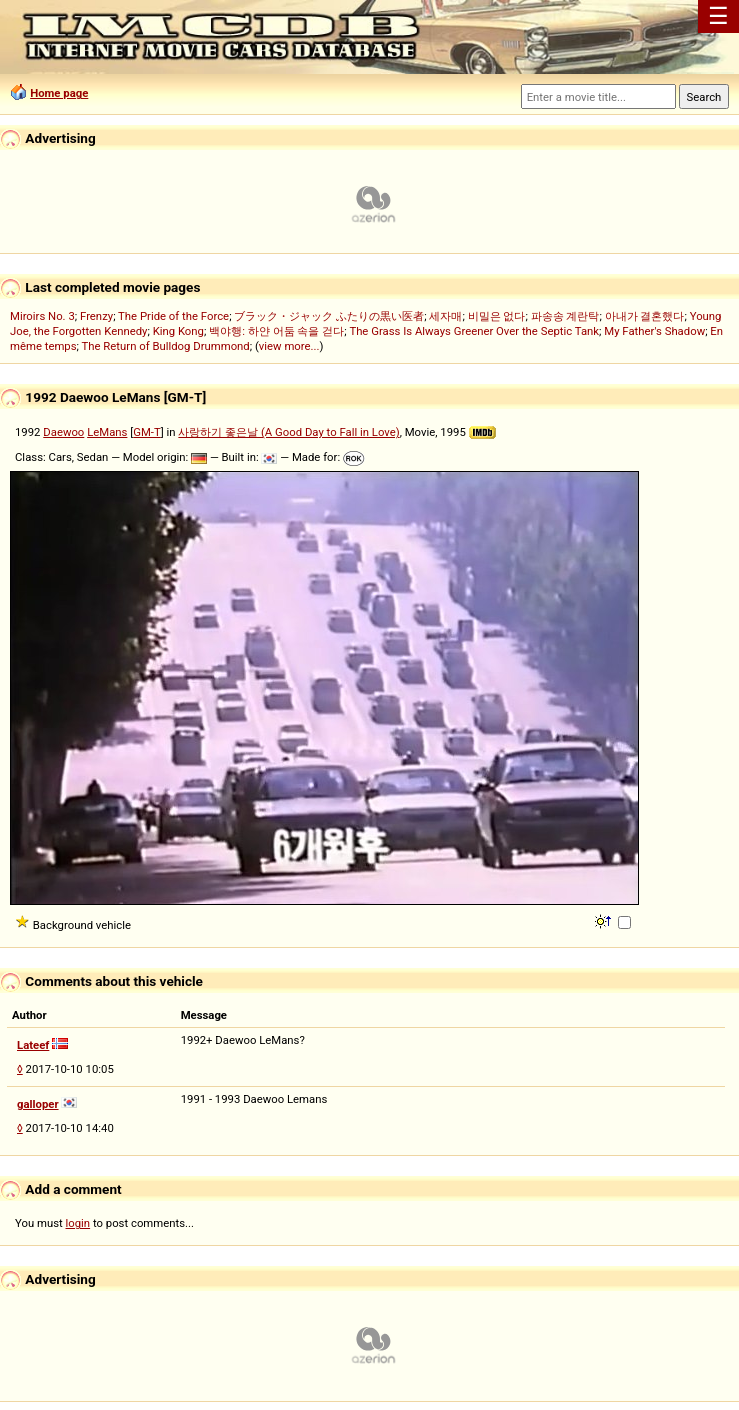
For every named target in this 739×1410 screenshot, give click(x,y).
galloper (38, 1104)
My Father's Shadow (654, 331)
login (78, 1223)
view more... (289, 346)
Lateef (33, 1045)
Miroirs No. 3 (42, 316)
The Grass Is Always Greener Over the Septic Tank (474, 331)
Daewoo (63, 432)
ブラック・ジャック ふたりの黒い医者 (329, 316)
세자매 (445, 316)
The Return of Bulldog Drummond (166, 346)
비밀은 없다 (497, 316)
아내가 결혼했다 (645, 316)
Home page (59, 93)
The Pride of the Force (173, 316)
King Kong (178, 331)
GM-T (147, 432)
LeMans (107, 432)
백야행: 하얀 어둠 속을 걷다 (276, 331)
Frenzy (96, 316)
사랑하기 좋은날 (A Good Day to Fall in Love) (288, 432)
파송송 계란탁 (565, 316)
